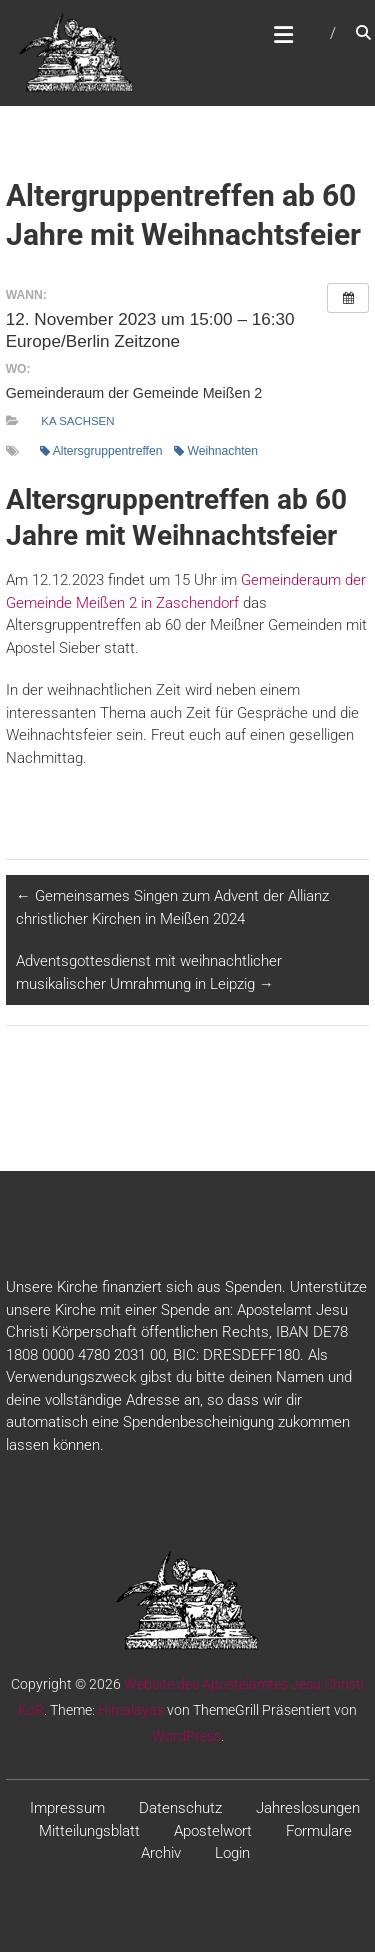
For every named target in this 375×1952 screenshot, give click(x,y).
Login (232, 1853)
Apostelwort (213, 1831)
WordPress (186, 1736)
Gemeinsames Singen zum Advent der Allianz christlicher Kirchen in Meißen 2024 (172, 907)
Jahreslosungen (308, 1808)
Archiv (161, 1853)
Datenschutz (180, 1808)
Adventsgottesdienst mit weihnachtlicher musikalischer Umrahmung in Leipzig (149, 972)
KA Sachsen (77, 421)
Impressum (67, 1808)
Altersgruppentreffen (101, 451)
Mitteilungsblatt (89, 1831)
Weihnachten (216, 451)
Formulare (319, 1831)
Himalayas (131, 1710)
